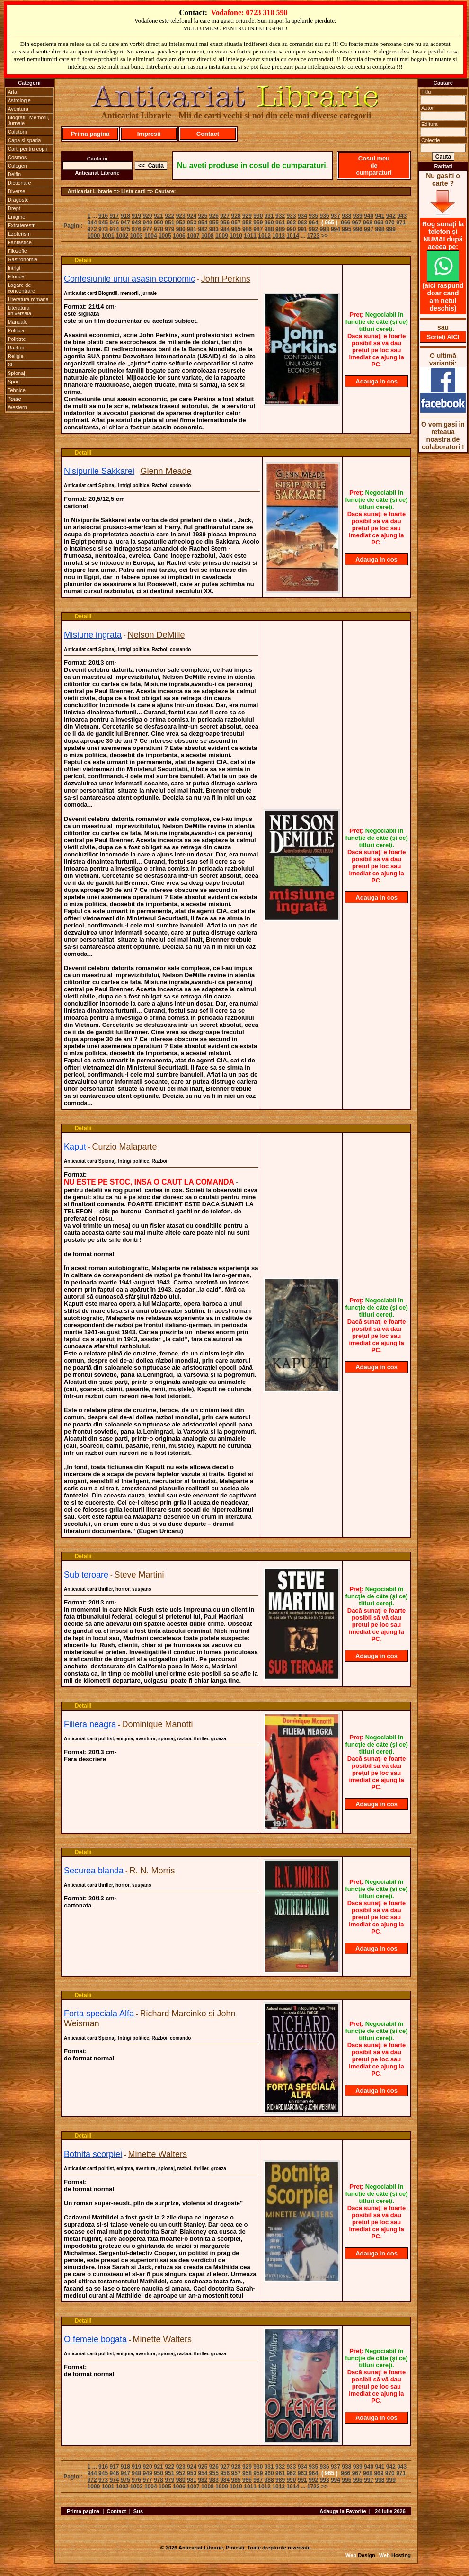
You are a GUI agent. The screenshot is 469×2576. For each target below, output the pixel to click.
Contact (207, 133)
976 (136, 229)
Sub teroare (86, 1574)
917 (114, 216)
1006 (179, 235)
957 (236, 222)
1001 (108, 235)
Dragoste (18, 200)
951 (169, 222)
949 (147, 222)
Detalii (83, 260)
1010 (236, 235)
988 (269, 229)
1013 (278, 235)
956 (225, 222)
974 (114, 229)
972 (92, 229)
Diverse (16, 191)
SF (11, 364)
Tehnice (17, 390)
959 (258, 222)
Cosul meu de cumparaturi (373, 165)
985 (236, 229)
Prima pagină (90, 133)
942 (391, 216)
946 (114, 222)
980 (181, 229)
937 (335, 216)
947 (125, 222)
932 (280, 216)
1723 (313, 235)
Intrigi (14, 268)
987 (258, 229)
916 (103, 216)
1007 (193, 235)
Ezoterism (19, 234)
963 (302, 222)
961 (280, 222)
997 (368, 229)
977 (147, 229)
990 (291, 229)
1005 (165, 235)
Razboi (16, 347)
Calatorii (17, 131)
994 (335, 229)
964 (313, 222)
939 (358, 216)
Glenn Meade (166, 471)
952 (181, 222)
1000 (94, 235)
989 (280, 229)
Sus (138, 2511)
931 (269, 216)
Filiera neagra (90, 1724)
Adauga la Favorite (342, 2511)
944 (92, 222)
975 (125, 229)
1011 (250, 235)
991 (302, 229)
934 (302, 216)
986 (247, 229)
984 (225, 229)
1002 (122, 235)
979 (169, 229)
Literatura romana (28, 299)
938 (346, 216)
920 (147, 216)
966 (345, 222)
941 (379, 216)
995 (346, 229)
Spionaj (16, 373)
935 (313, 216)
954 (202, 222)
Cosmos (17, 157)
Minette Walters (157, 2154)
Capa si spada (24, 140)
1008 (207, 235)
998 (379, 229)
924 (191, 216)
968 (367, 222)
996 (358, 229)
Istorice (16, 276)
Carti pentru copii (27, 149)
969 (378, 222)
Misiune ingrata (93, 635)
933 (291, 216)
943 (402, 216)
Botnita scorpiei (93, 2154)
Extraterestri (21, 225)
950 (158, 222)
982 (202, 229)
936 (324, 216)
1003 (136, 235)
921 (158, 216)
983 (214, 229)
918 (125, 216)
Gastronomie (22, 259)
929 (247, 216)
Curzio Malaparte (124, 1146)
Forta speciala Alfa (99, 2013)
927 (225, 216)
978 (158, 229)
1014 (292, 235)
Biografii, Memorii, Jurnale (28, 120)
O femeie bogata (95, 2339)
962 (291, 222)
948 (136, 222)
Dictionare (19, 183)
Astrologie (19, 100)
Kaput (75, 1146)
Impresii (149, 133)
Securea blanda (94, 1870)
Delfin (14, 174)
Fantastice (20, 242)
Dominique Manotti (157, 1724)
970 (390, 222)
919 (136, 216)
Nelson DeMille (156, 635)
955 (214, 222)
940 (368, 216)
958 (247, 222)
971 (401, 222)
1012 (264, 235)
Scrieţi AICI (443, 336)
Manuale (17, 322)
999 (391, 229)
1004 (150, 235)
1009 (221, 235)
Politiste (17, 339)
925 (202, 216)
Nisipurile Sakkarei (99, 471)
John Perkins (225, 279)
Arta (12, 92)
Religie (16, 356)
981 (191, 229)
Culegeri (17, 166)
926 (214, 216)
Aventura (18, 109)
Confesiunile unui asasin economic (129, 279)
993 (324, 229)
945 (103, 222)
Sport (14, 381)
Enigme (16, 217)
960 (269, 222)
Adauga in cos (376, 381)
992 (313, 229)
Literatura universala (19, 310)
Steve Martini (139, 1574)
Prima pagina (83, 2511)
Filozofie (17, 251)
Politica (16, 330)
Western (17, 407)
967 (357, 222)
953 (191, 222)
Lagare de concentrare (21, 288)
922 (169, 216)
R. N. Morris (152, 1870)
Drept (14, 208)
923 (181, 216)
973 (103, 229)
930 (258, 216)
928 (236, 216)
